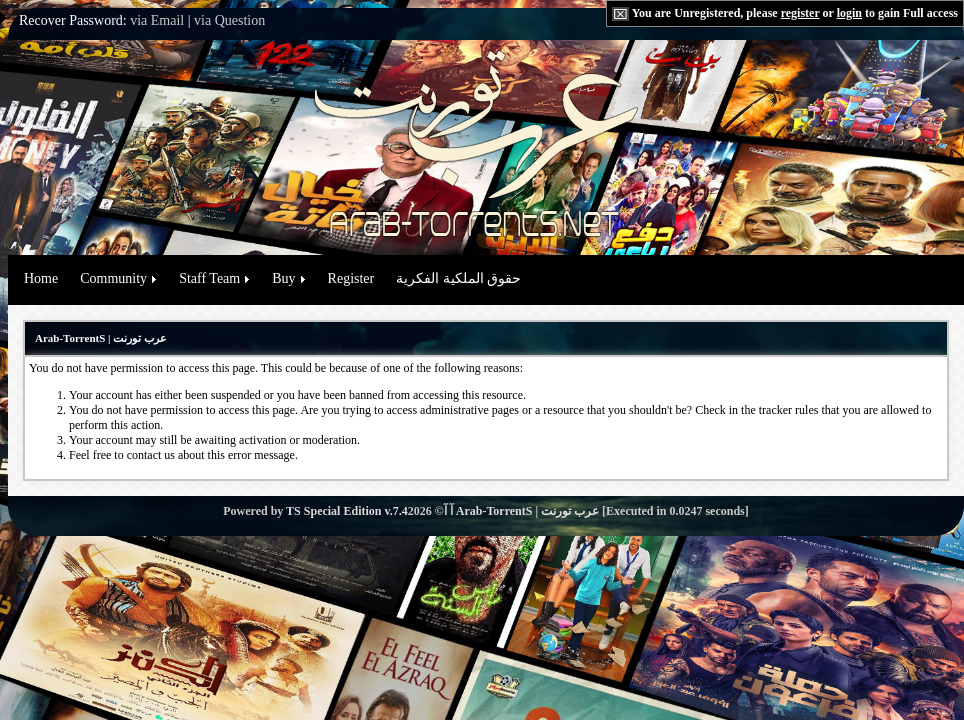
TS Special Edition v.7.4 (347, 511)
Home (41, 278)
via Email (157, 20)
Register (351, 278)
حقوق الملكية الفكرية (458, 278)
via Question (229, 20)
